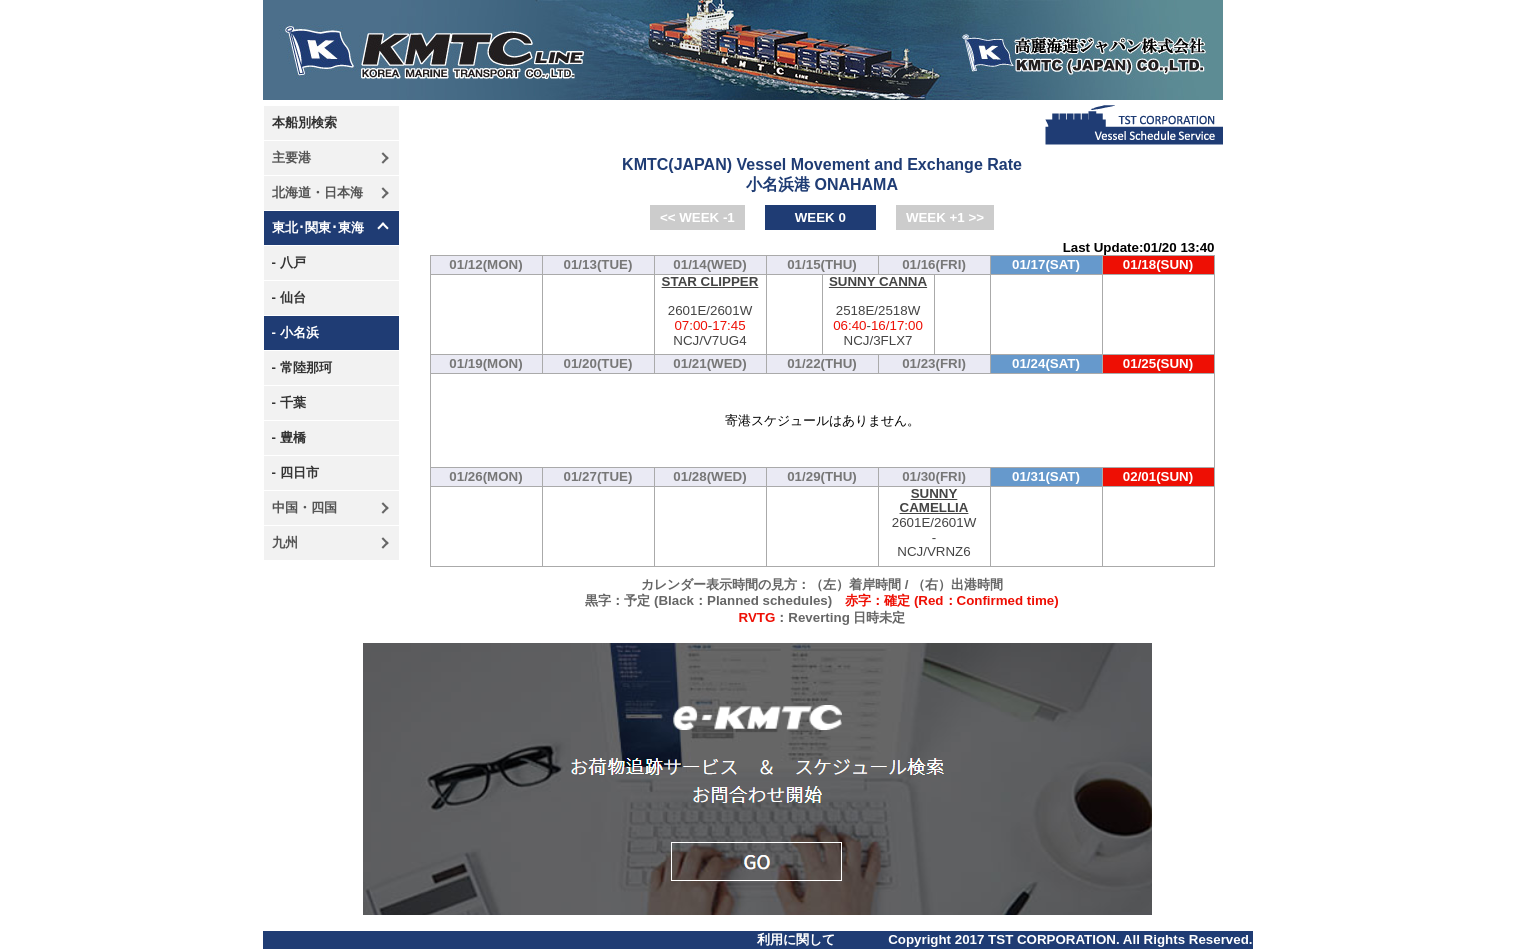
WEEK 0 (820, 217)
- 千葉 (289, 402)
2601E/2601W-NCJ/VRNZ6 (934, 523)
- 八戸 (289, 262)
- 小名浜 (295, 332)
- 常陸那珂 (302, 367)
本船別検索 (304, 122)
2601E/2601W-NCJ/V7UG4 (710, 311)
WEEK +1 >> (945, 217)
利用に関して (796, 939)
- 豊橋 (289, 437)
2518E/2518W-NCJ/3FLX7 (878, 311)
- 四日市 (295, 472)
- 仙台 (289, 297)
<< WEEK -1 (697, 217)
